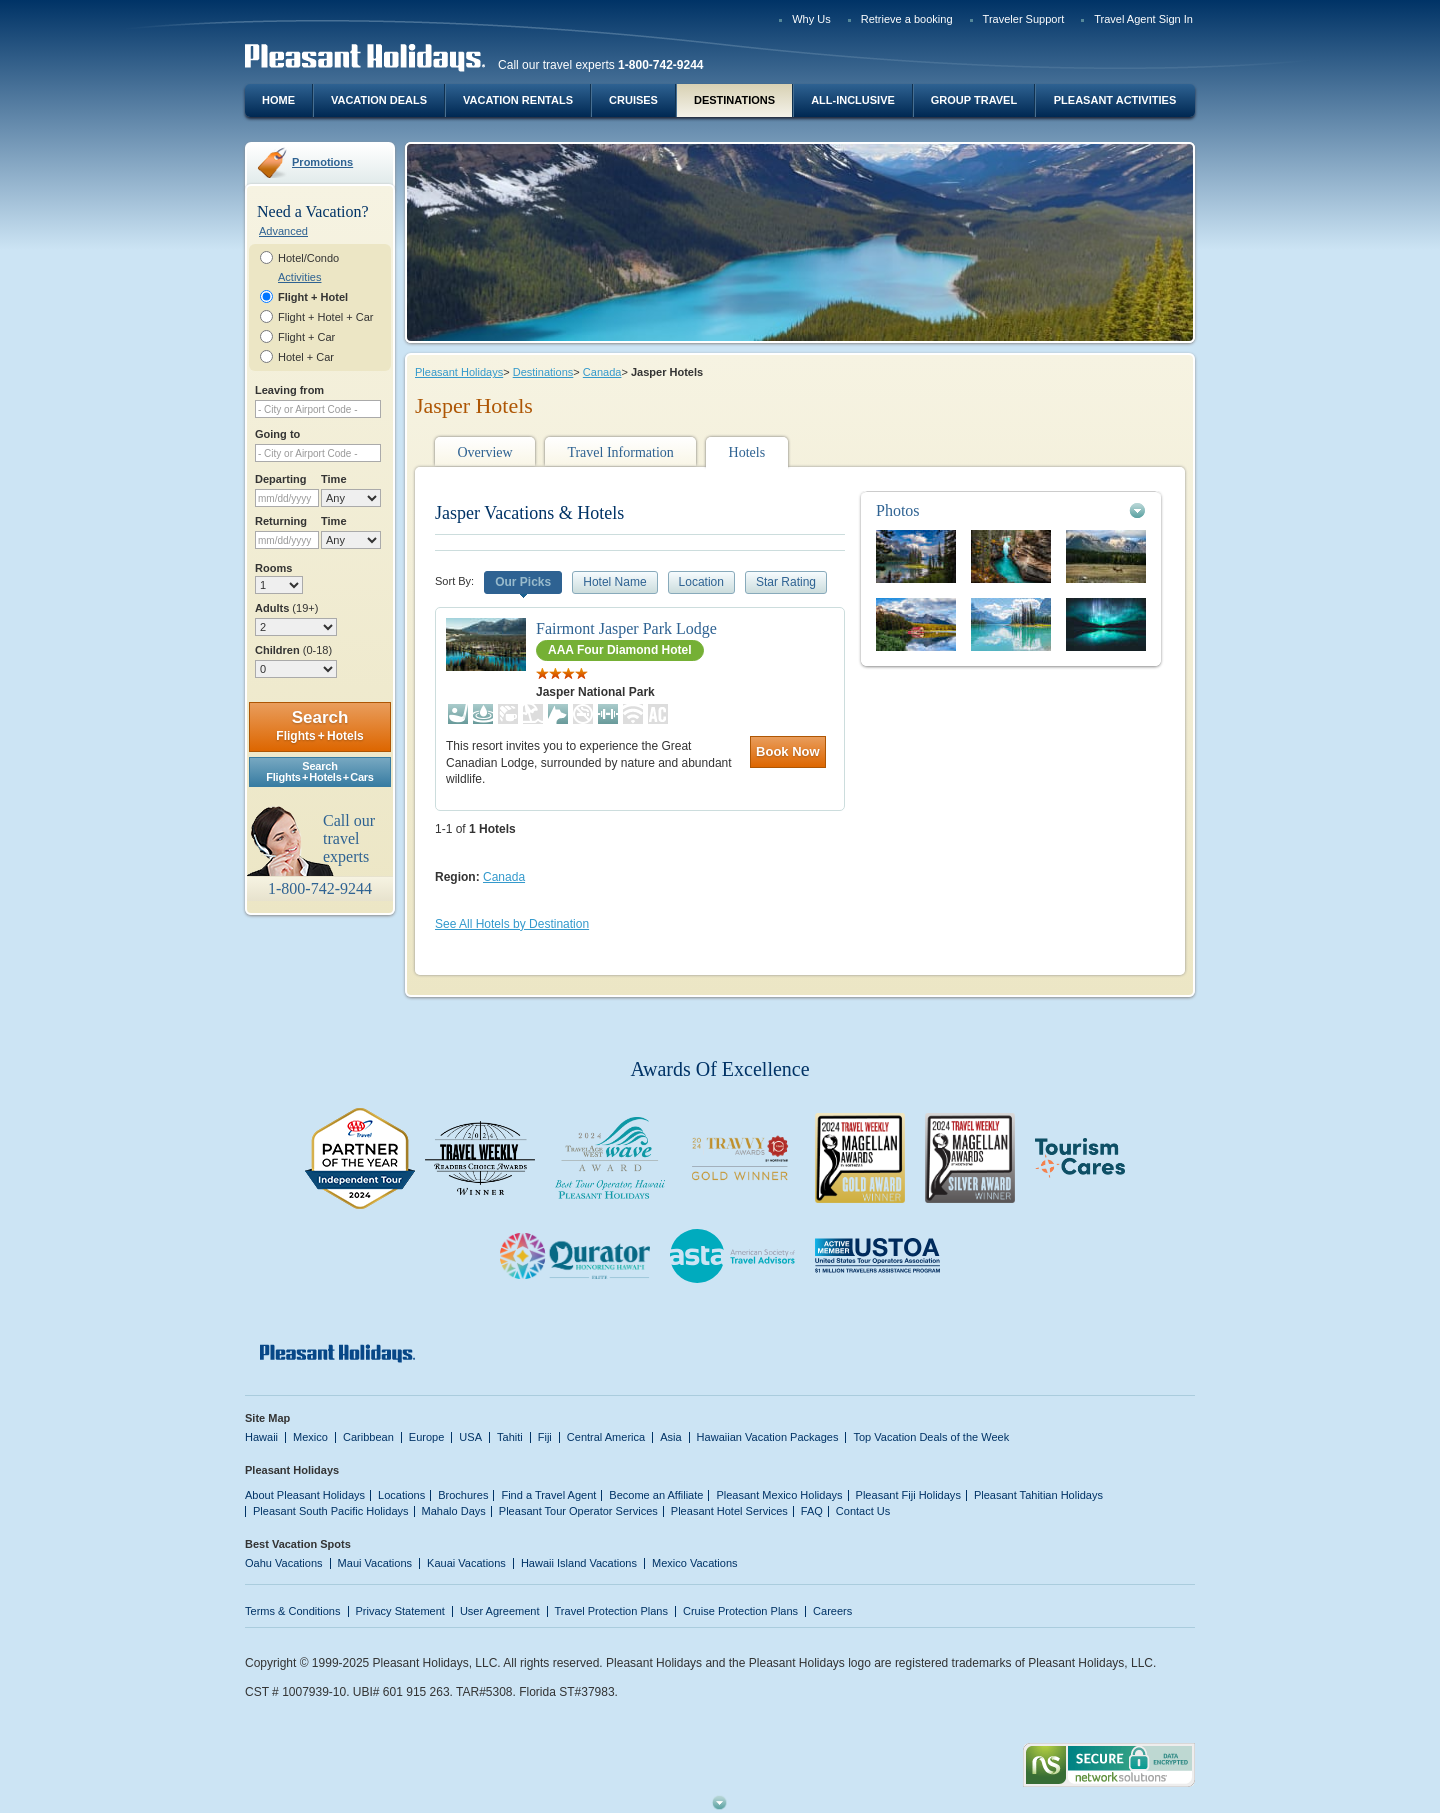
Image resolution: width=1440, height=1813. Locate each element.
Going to (277, 434)
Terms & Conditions (293, 1611)
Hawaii (261, 1437)
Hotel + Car (306, 357)
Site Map (267, 1418)
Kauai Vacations (466, 1563)
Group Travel (974, 100)
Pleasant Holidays (459, 372)
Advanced (283, 231)
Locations (401, 1495)
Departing (280, 479)
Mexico (310, 1437)
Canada (602, 372)
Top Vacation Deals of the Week (931, 1437)
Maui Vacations (375, 1563)
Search (319, 725)
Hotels (747, 452)
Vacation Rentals (518, 100)
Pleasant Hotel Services (729, 1511)
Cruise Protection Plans (740, 1611)
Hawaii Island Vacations (579, 1563)
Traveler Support (1024, 19)
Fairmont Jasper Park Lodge (626, 628)
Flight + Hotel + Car (326, 317)
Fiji (545, 1437)
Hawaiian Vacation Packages (768, 1437)
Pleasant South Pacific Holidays (331, 1511)
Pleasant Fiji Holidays (908, 1495)
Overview (484, 452)
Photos (898, 510)
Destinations (734, 100)
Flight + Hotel (313, 297)
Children (293, 650)
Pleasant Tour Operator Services (578, 1511)
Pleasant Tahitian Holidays (1038, 1495)
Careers (832, 1611)
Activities (299, 277)
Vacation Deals (379, 100)
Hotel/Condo (308, 258)
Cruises (633, 100)
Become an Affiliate (656, 1495)
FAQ (812, 1511)
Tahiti (510, 1437)
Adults (286, 608)
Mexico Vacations (695, 1563)
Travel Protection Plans (611, 1611)
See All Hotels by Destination (512, 924)
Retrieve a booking (907, 19)
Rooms (273, 568)
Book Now (788, 751)
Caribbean (368, 1437)
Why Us (811, 19)
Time (334, 479)
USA (470, 1437)
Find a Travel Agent (548, 1495)
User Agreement (500, 1611)
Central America (606, 1437)
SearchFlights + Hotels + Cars (320, 771)
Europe (427, 1437)
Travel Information (620, 452)
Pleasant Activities (1115, 100)
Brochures (463, 1495)
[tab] (1011, 510)
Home (278, 100)
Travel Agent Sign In (1143, 19)
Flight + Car (306, 337)
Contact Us (863, 1511)
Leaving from (289, 390)
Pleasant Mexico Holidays (779, 1495)
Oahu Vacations (284, 1563)
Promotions (322, 162)
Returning (281, 521)
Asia (670, 1437)
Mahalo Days (454, 1511)
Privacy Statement (400, 1611)
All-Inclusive (853, 100)
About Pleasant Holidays (305, 1495)
